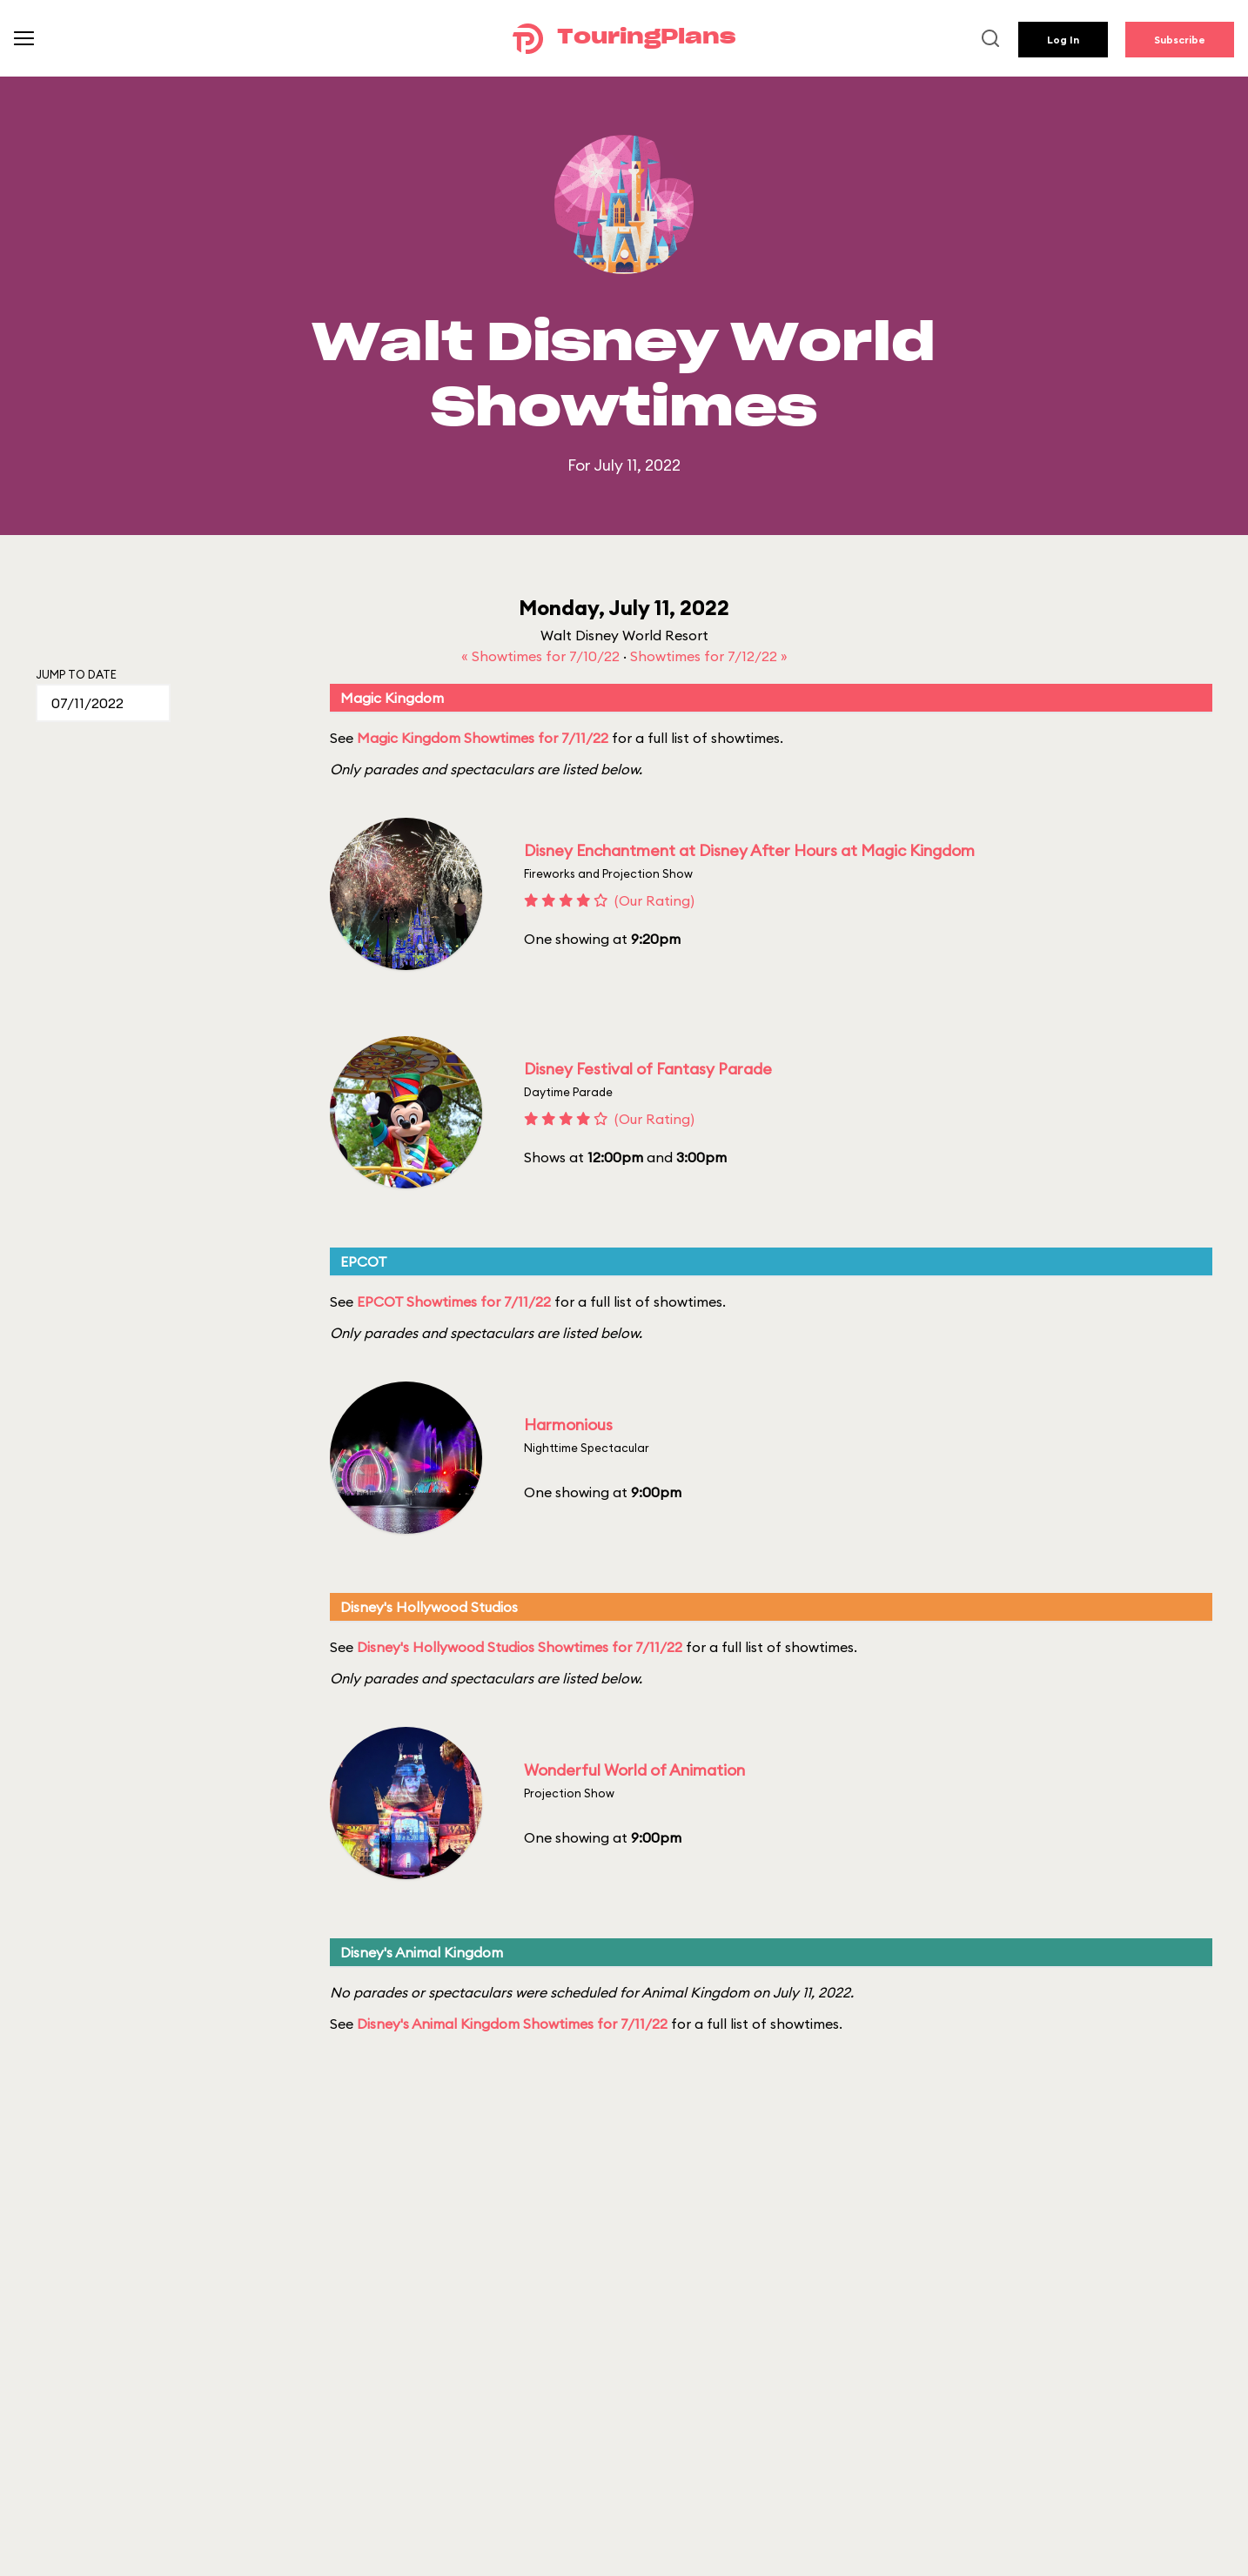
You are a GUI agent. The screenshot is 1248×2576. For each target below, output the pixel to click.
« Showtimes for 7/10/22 (542, 656)
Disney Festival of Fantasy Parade (648, 1069)
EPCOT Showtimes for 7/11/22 (454, 1301)
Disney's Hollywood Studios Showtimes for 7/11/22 (519, 1647)
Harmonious (568, 1425)
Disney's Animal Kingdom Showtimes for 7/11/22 (512, 2023)
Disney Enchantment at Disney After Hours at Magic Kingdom (749, 850)
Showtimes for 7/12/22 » (709, 656)
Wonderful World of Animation (634, 1770)
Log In (1063, 39)
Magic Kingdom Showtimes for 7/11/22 (482, 737)
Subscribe (1179, 39)
